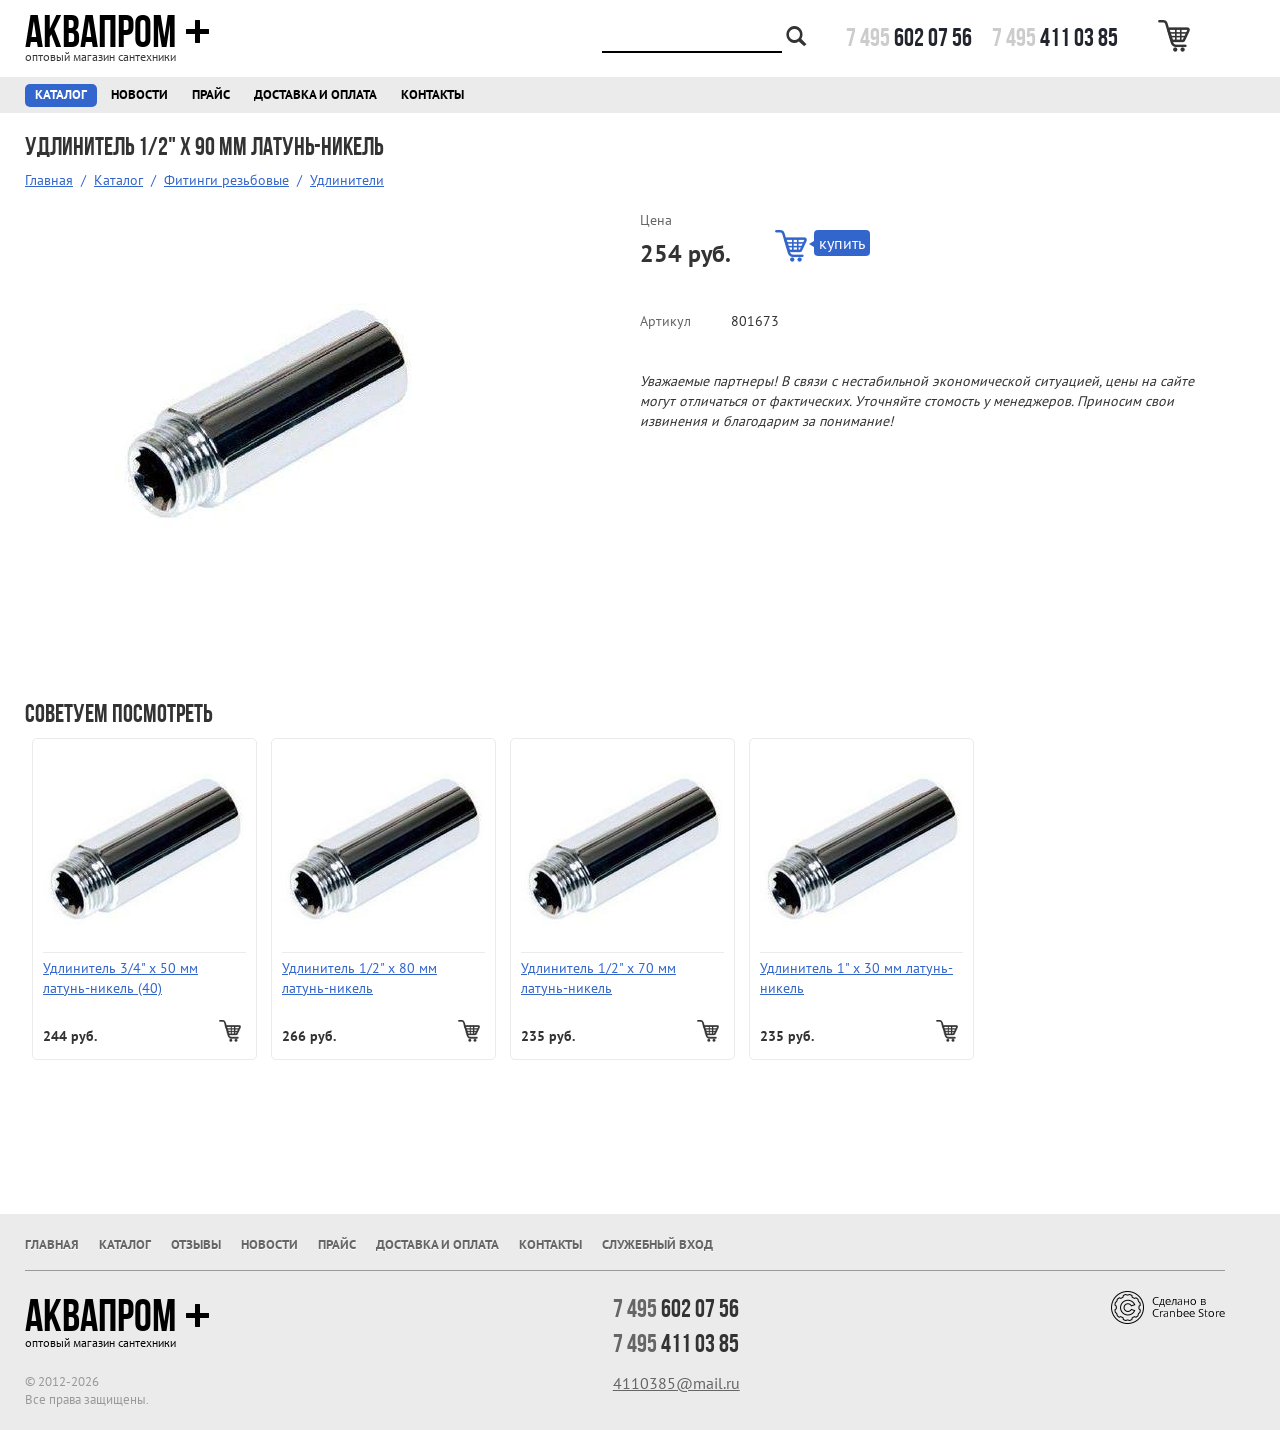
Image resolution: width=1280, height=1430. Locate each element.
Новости (139, 94)
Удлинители (347, 180)
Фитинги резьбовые (226, 180)
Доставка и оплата (315, 94)
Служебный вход (657, 1244)
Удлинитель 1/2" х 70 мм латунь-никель (598, 978)
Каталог (61, 94)
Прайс (211, 94)
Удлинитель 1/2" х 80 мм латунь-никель (359, 978)
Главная (49, 180)
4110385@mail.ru (676, 1383)
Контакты (432, 94)
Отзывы (196, 1244)
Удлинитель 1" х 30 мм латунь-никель (856, 978)
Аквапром (117, 32)
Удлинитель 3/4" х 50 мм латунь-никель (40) (120, 978)
